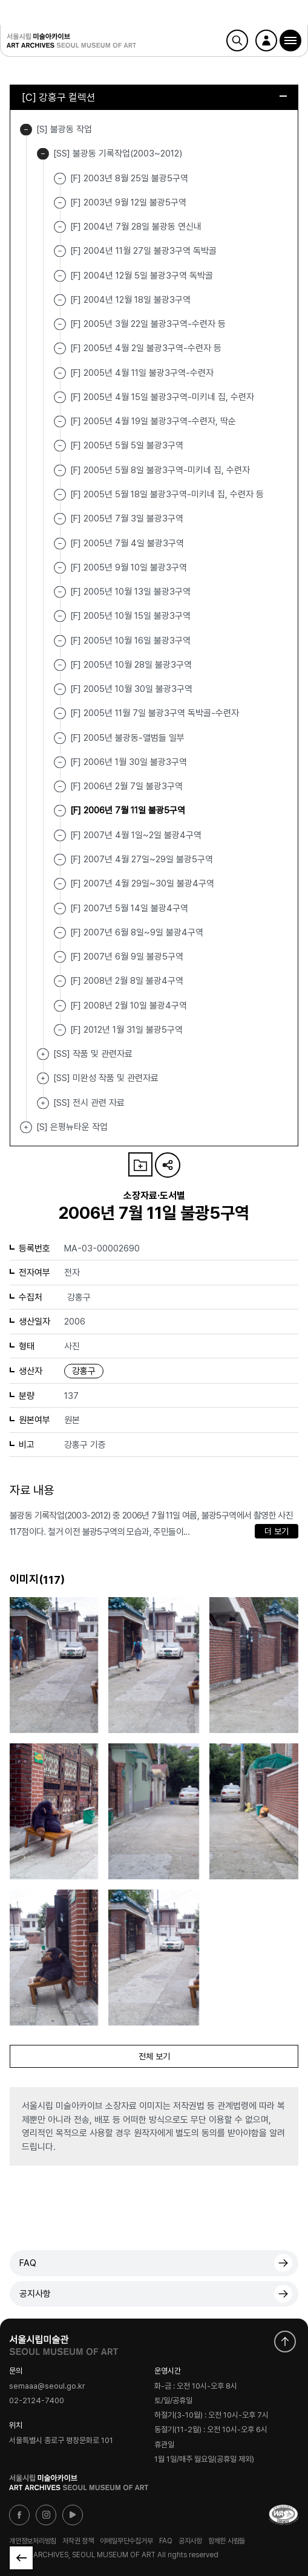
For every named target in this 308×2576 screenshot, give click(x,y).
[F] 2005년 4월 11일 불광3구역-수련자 (142, 372)
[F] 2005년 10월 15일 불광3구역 (130, 615)
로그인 (266, 40)
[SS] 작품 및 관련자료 (43, 1054)
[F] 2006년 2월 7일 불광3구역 (126, 786)
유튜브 (72, 2515)
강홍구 (84, 1371)
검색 (237, 40)
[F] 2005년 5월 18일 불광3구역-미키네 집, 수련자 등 (167, 494)
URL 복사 (167, 1165)
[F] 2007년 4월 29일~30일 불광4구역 (142, 883)
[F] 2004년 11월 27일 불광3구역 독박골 (143, 250)
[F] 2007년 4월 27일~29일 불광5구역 (141, 859)
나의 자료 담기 (140, 1164)
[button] (290, 40)
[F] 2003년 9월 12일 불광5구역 (128, 202)
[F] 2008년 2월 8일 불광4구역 (126, 980)
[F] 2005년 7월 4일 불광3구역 (127, 542)
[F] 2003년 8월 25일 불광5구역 (129, 177)
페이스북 (19, 2515)
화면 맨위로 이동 (285, 2341)
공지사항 (35, 2293)
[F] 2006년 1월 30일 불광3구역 (128, 762)
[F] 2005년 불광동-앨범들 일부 (127, 737)
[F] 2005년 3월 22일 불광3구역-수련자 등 (148, 323)
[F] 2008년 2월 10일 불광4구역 (128, 1004)
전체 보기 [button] (154, 2056)
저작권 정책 (78, 2541)
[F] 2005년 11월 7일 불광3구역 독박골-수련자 (154, 713)
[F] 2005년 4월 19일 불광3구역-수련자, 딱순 (153, 421)
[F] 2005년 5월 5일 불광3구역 (126, 445)
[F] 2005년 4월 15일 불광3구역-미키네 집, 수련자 (162, 397)
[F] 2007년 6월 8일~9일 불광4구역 (136, 932)
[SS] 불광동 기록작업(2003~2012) (43, 154)
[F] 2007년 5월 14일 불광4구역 (129, 907)
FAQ (27, 2263)
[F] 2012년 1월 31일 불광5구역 (126, 1029)
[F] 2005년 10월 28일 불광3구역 (131, 664)
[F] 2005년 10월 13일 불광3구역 (130, 591)
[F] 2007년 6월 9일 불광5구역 (126, 956)
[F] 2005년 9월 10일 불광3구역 (128, 567)
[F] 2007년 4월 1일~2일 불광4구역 (136, 834)
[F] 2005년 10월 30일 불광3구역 (131, 688)
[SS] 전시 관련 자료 (43, 1103)
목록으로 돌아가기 (21, 2557)
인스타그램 (46, 2515)
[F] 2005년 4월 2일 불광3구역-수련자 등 (145, 348)
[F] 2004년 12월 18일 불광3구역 (130, 299)
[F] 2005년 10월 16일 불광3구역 (130, 639)
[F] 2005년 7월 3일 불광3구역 (126, 518)
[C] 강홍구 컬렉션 (154, 97)
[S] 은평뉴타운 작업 (26, 1127)
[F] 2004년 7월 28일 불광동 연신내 (136, 226)
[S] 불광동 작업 (26, 129)
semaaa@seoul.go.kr (47, 2385)
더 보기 (276, 1531)
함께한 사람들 (226, 2541)
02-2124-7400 (36, 2401)
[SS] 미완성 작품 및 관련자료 (43, 1078)
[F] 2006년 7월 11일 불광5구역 (127, 810)
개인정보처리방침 (32, 2541)
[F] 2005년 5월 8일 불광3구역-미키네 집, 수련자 (160, 469)
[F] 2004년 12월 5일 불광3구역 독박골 (141, 275)
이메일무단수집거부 (126, 2541)
